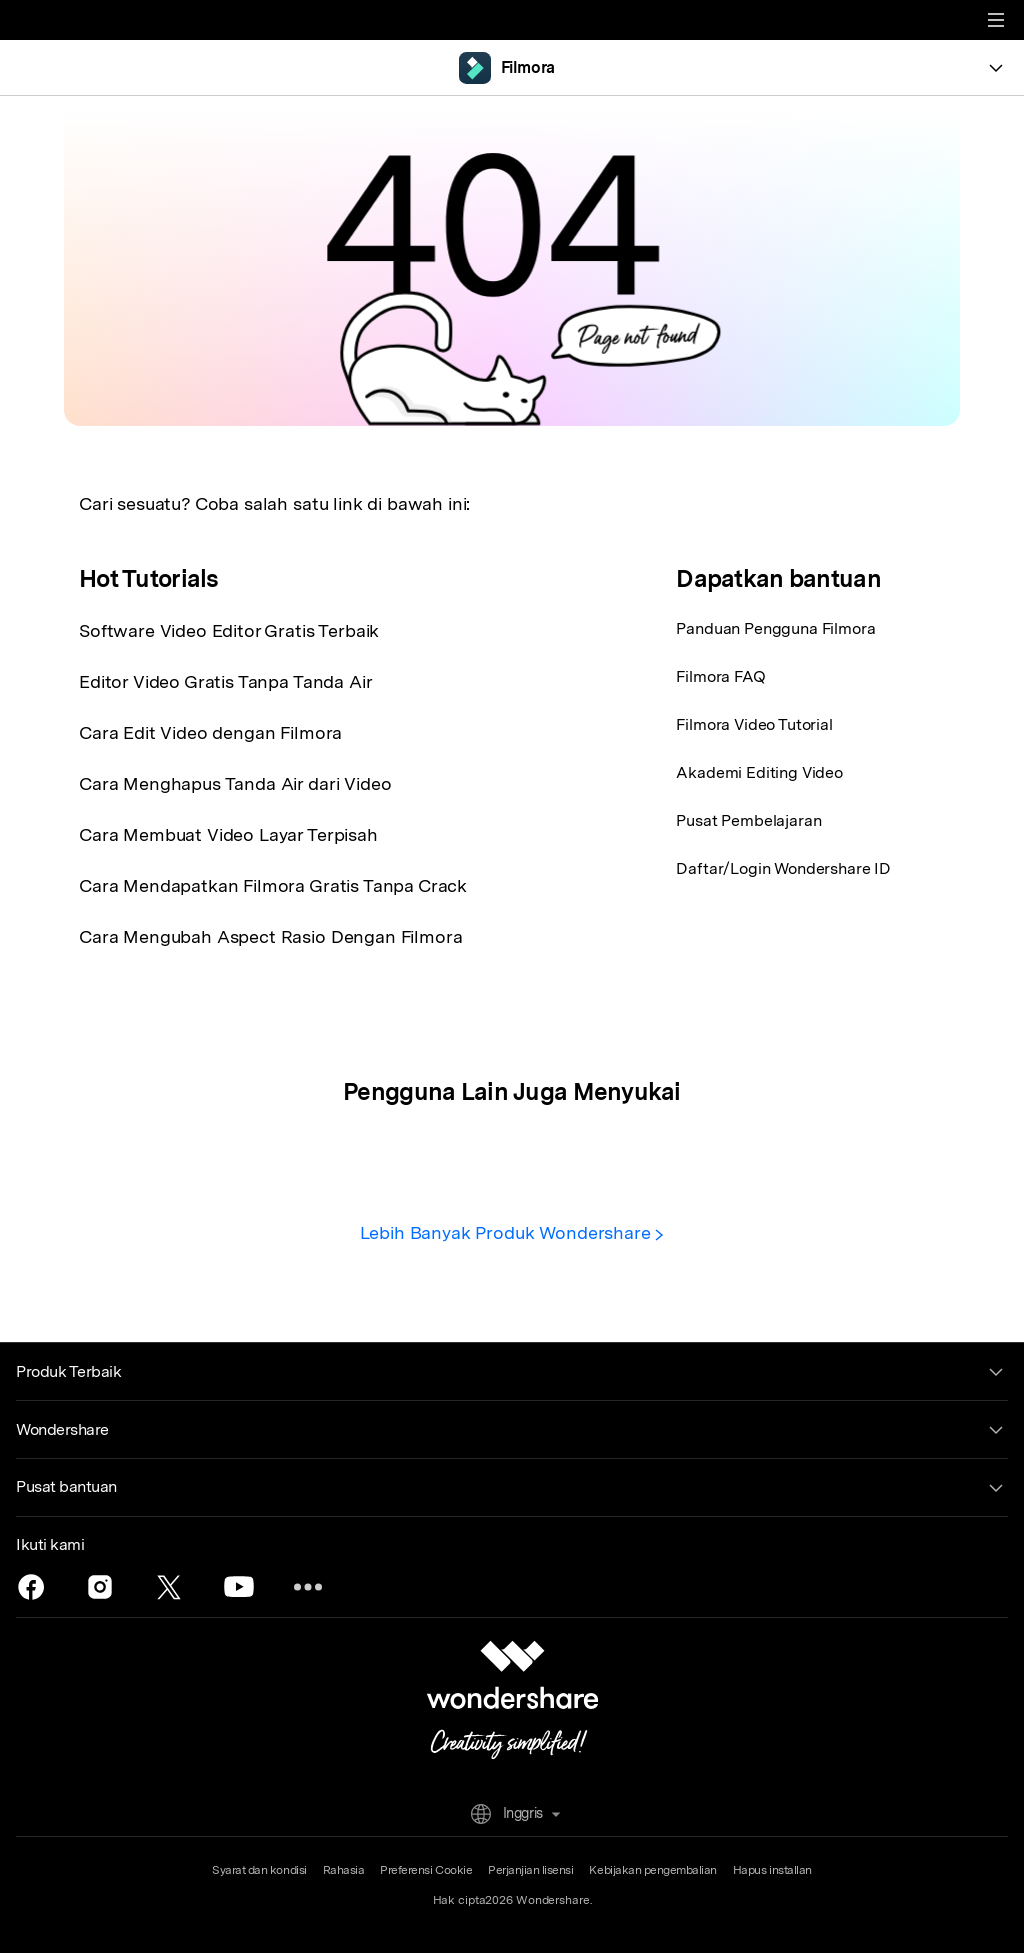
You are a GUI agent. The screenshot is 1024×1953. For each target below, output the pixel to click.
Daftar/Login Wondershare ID (783, 868)
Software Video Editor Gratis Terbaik (229, 630)
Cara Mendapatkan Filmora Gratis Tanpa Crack (273, 885)
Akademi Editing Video (759, 772)
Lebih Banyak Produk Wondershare (512, 1232)
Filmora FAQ (720, 676)
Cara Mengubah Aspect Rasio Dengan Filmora (270, 936)
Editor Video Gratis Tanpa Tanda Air (225, 681)
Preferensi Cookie (426, 1870)
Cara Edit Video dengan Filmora (210, 732)
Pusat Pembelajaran (748, 820)
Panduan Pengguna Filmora (775, 628)
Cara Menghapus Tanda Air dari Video (235, 783)
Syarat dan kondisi (259, 1870)
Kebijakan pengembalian (652, 1870)
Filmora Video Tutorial (754, 724)
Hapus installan (772, 1870)
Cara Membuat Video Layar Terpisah (228, 834)
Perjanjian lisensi (530, 1870)
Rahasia (344, 1870)
